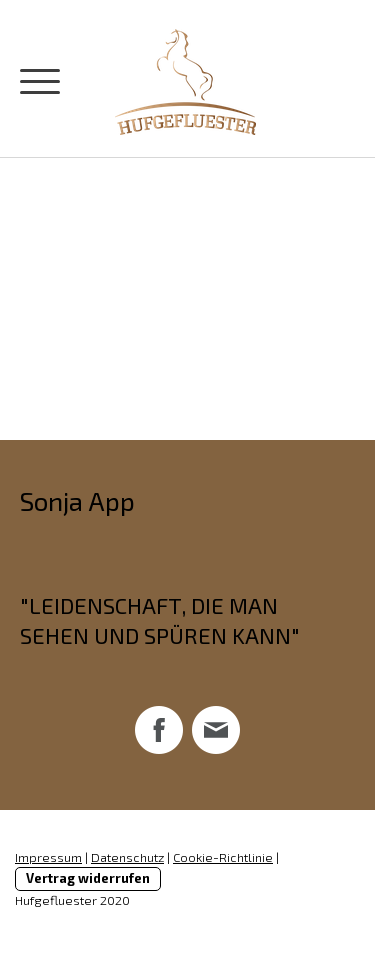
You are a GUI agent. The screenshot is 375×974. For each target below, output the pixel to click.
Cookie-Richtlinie (223, 857)
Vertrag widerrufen (88, 878)
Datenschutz (127, 857)
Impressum (48, 857)
